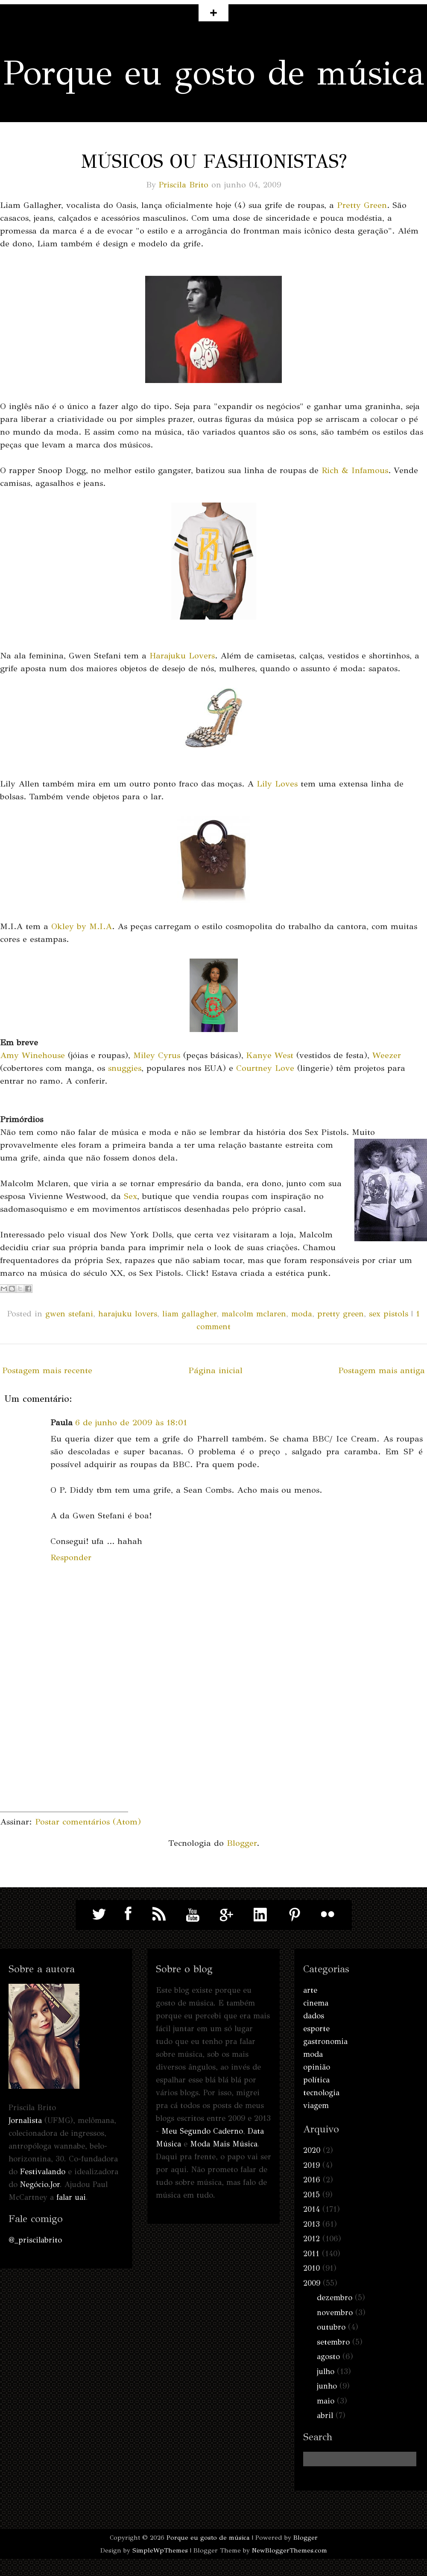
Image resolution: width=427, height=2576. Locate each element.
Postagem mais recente (47, 1370)
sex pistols (388, 1314)
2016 (311, 2179)
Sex (130, 1196)
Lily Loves (277, 783)
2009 (311, 2283)
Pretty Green (362, 205)
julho (325, 2371)
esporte (316, 2028)
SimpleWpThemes (160, 2550)
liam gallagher (189, 1314)
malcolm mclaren (254, 1314)
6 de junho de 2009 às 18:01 (131, 1422)
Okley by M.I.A (81, 926)
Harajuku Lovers (182, 655)
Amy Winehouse (32, 1055)
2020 (311, 2150)
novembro (335, 2312)
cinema (315, 2003)
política (316, 2080)
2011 (311, 2253)
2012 (311, 2238)
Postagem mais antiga (381, 1370)
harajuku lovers (127, 1314)
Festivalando (42, 2171)
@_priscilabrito (35, 2240)
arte (310, 1990)
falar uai (71, 2197)
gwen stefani (69, 1314)
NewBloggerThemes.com (289, 2550)
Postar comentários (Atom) (88, 1821)
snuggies (124, 1068)
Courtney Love (265, 1068)
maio (325, 2401)
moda (301, 1314)
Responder (70, 1557)
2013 (311, 2224)
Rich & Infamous (355, 470)
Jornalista (25, 2120)
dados (313, 2015)
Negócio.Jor (40, 2184)
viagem (316, 2105)
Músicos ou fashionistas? (213, 161)
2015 (311, 2194)
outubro (331, 2327)
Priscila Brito (183, 185)
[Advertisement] (64, 1758)
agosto (328, 2356)
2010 (311, 2268)
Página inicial (215, 1370)
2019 (311, 2165)
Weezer (386, 1055)
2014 (311, 2209)
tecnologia (321, 2092)
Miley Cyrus (156, 1055)
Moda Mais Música (223, 2144)
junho (327, 2386)
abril (325, 2415)
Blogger (242, 1843)
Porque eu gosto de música (213, 73)
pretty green (340, 1314)
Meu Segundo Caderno (202, 2131)
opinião (316, 2067)
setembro (333, 2342)
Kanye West (269, 1055)
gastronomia (325, 2041)
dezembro (334, 2297)
